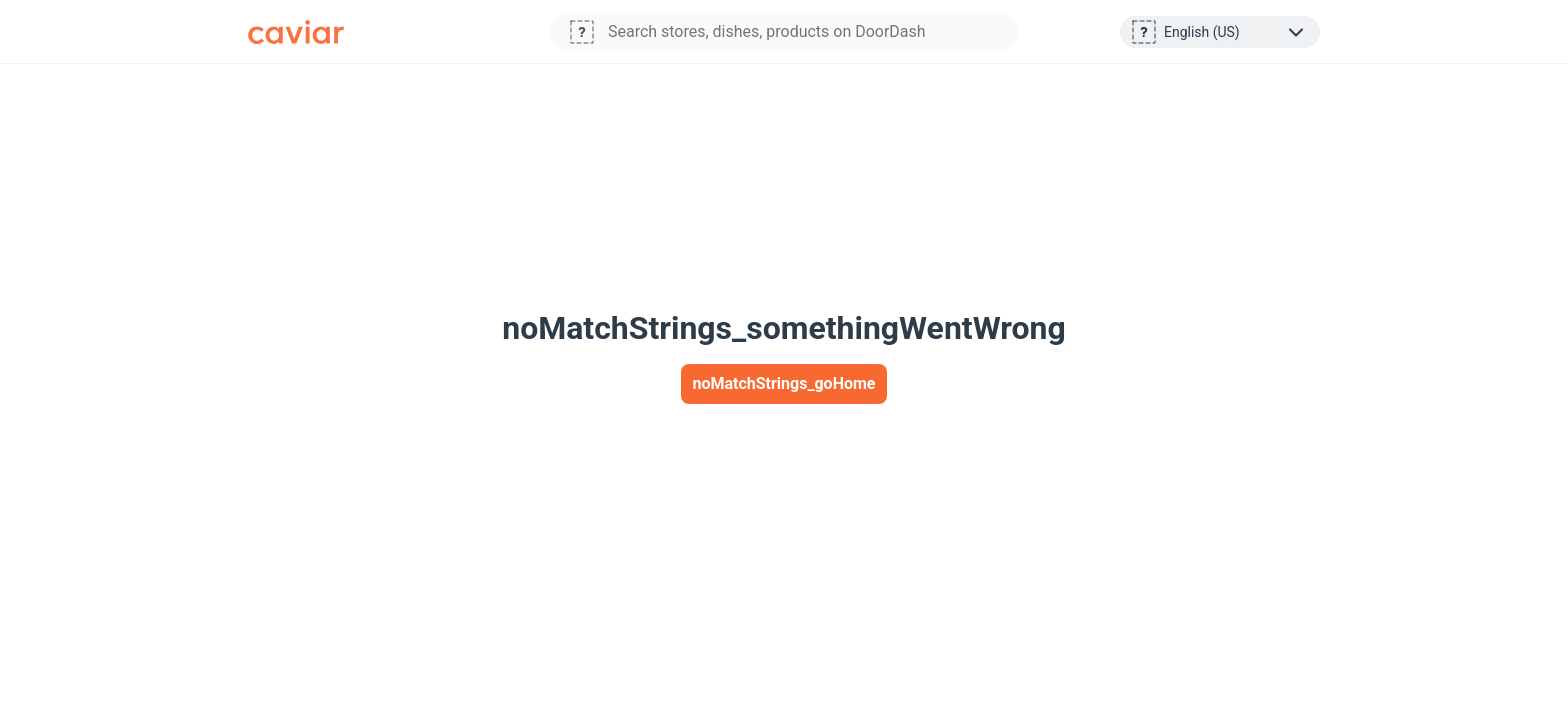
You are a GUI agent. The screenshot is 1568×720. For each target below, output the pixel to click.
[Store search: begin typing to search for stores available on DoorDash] (809, 32)
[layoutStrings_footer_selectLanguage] (1236, 32)
